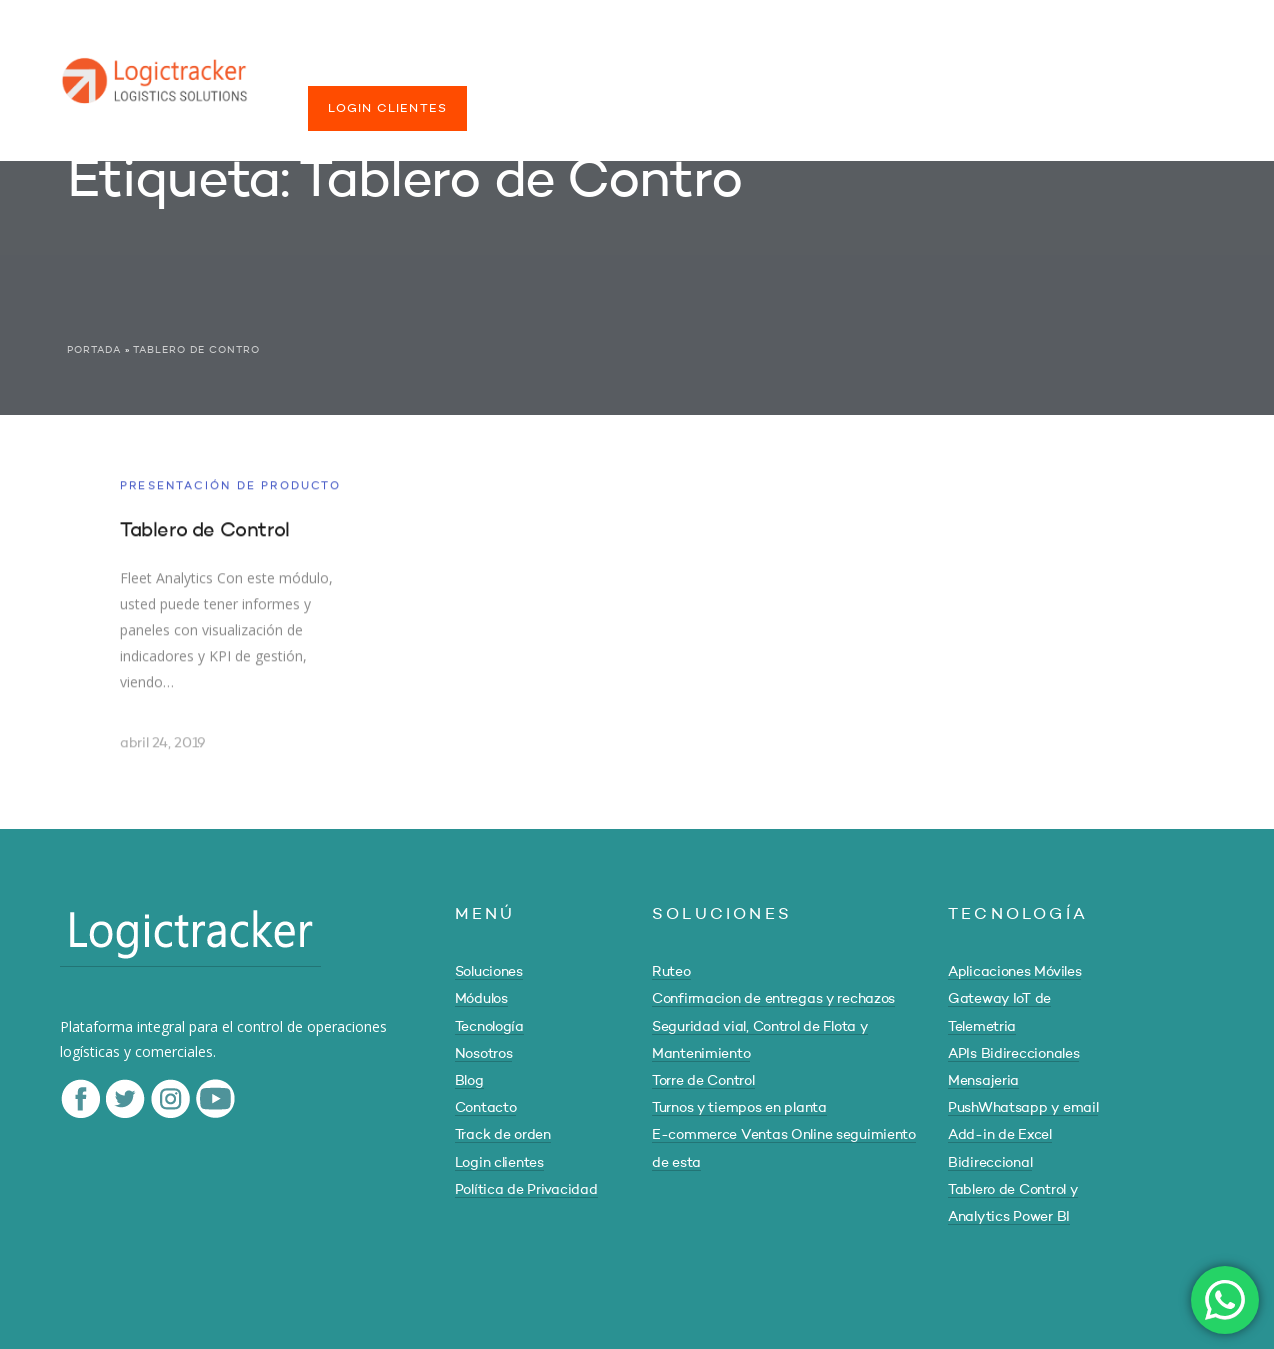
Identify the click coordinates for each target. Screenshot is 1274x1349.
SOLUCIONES (355, 68)
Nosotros (484, 1054)
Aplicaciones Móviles (1014, 972)
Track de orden (503, 1135)
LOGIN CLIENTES (387, 109)
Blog (469, 1081)
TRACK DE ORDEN (1035, 68)
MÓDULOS (472, 68)
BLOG (804, 68)
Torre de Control (703, 1081)
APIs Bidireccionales (1013, 1054)
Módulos (481, 999)
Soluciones (489, 972)
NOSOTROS (711, 68)
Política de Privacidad (526, 1190)
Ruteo (671, 972)
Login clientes (499, 1163)
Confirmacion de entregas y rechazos (773, 999)
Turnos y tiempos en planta (739, 1108)
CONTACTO (898, 68)
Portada (94, 350)
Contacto (486, 1108)
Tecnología (489, 1027)
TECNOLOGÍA (588, 68)
